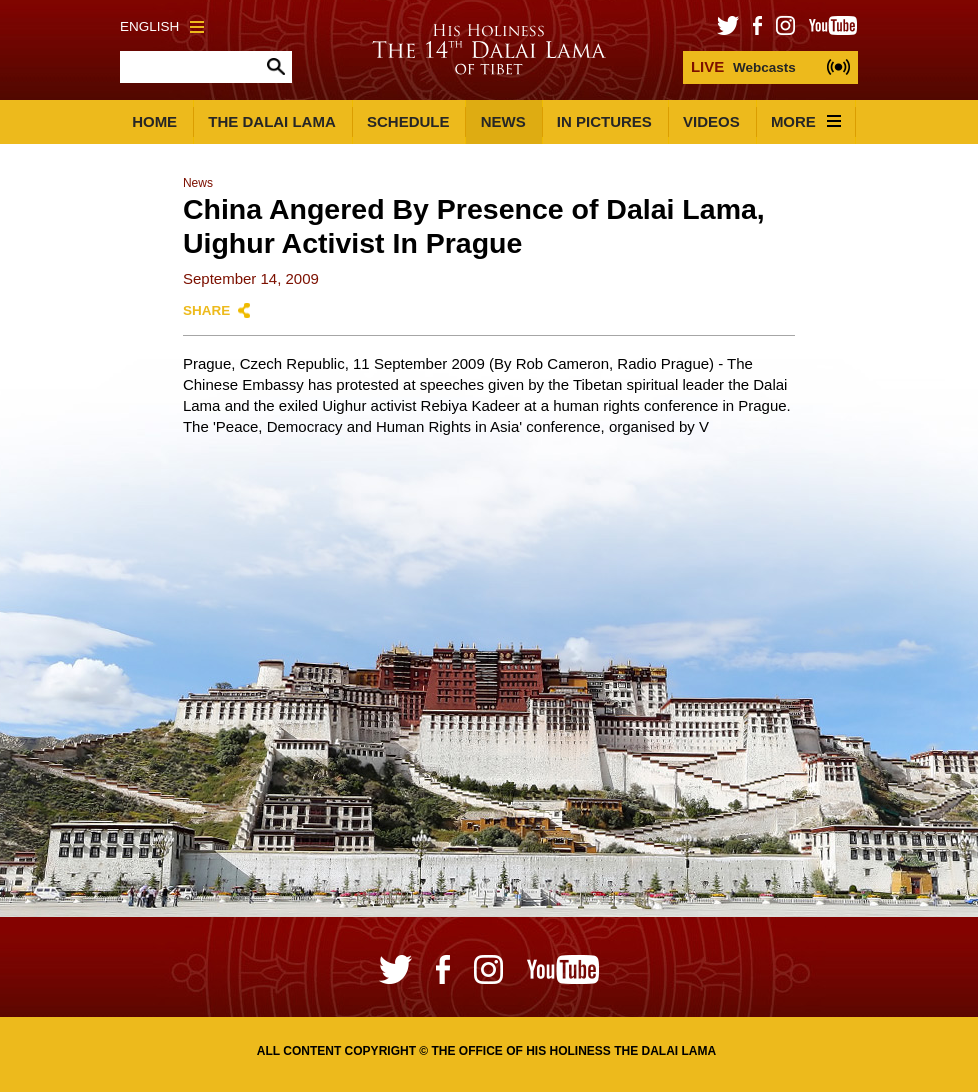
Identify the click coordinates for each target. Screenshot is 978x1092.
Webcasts (743, 66)
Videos (711, 121)
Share (206, 310)
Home (154, 121)
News (503, 121)
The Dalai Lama (272, 121)
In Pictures (604, 121)
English (162, 26)
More (806, 121)
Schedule (408, 121)
